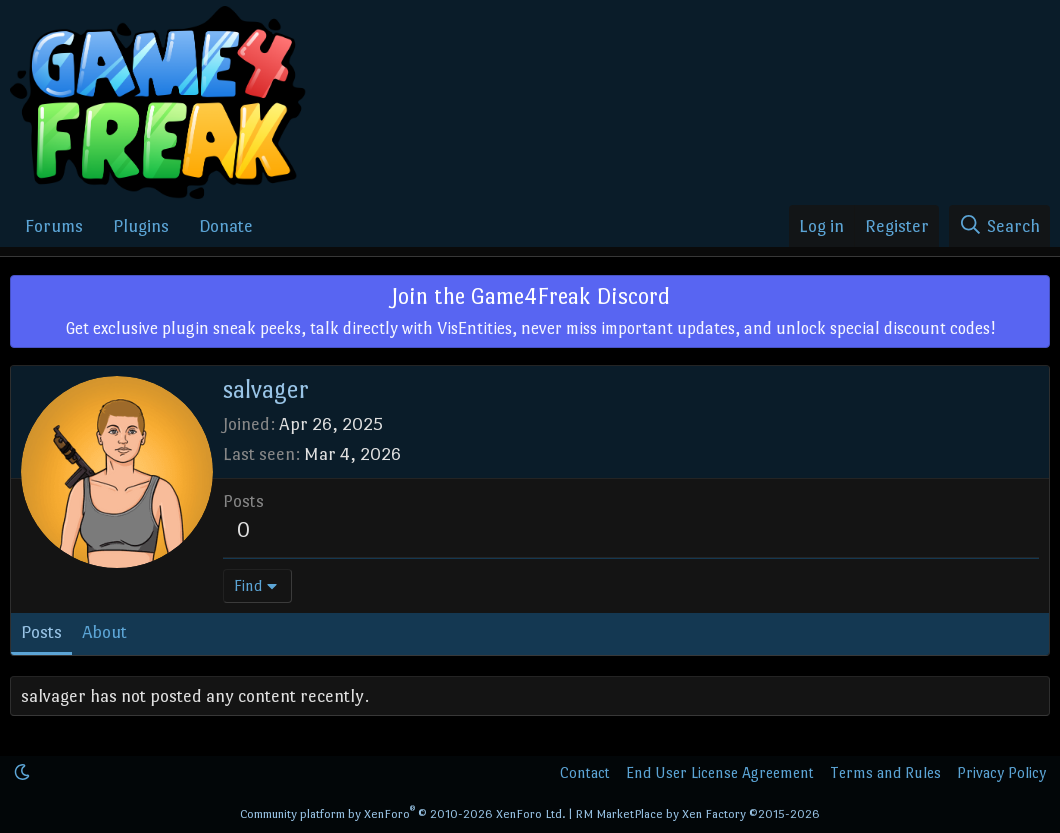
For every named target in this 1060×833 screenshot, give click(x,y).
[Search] (999, 226)
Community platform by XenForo (403, 814)
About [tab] (104, 632)
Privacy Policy (1001, 772)
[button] (22, 772)
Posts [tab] (41, 632)
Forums (54, 226)
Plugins (141, 226)
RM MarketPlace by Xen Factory (697, 814)
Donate (226, 226)
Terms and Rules (885, 772)
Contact (585, 772)
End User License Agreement (720, 772)
